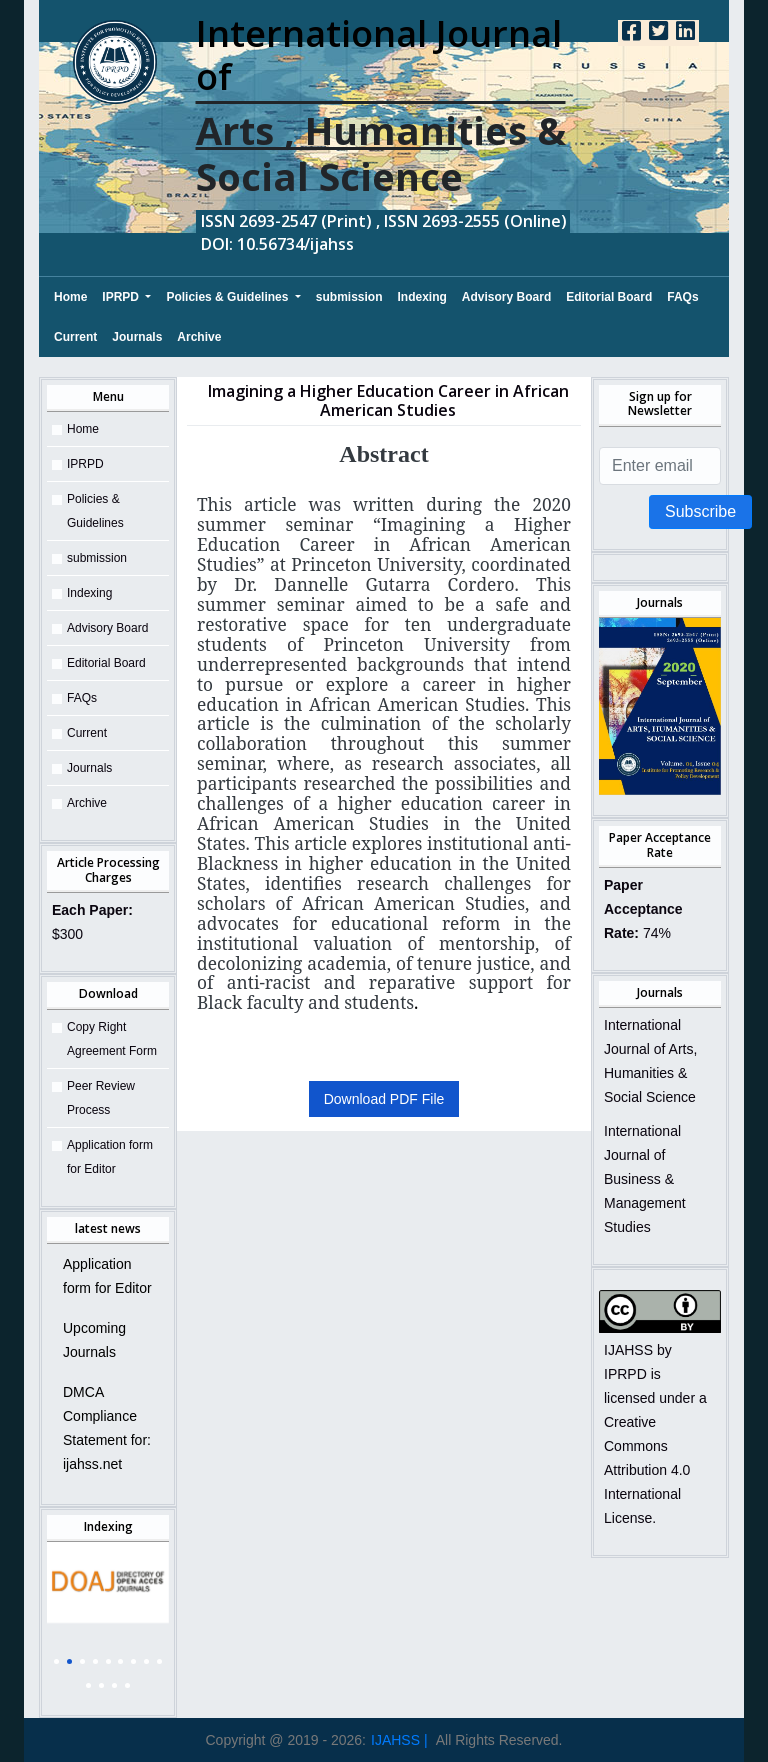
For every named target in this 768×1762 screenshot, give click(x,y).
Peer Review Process (101, 1098)
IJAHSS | (399, 1740)
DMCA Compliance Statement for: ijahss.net (107, 1428)
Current (75, 337)
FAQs (682, 297)
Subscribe (700, 511)
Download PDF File (384, 1099)
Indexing (422, 297)
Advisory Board (506, 297)
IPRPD (122, 297)
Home (70, 294)
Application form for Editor (110, 1157)
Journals (137, 337)
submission (349, 297)
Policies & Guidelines (228, 297)
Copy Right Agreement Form (112, 1039)
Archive (199, 337)
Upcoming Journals (94, 1340)
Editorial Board (609, 297)
